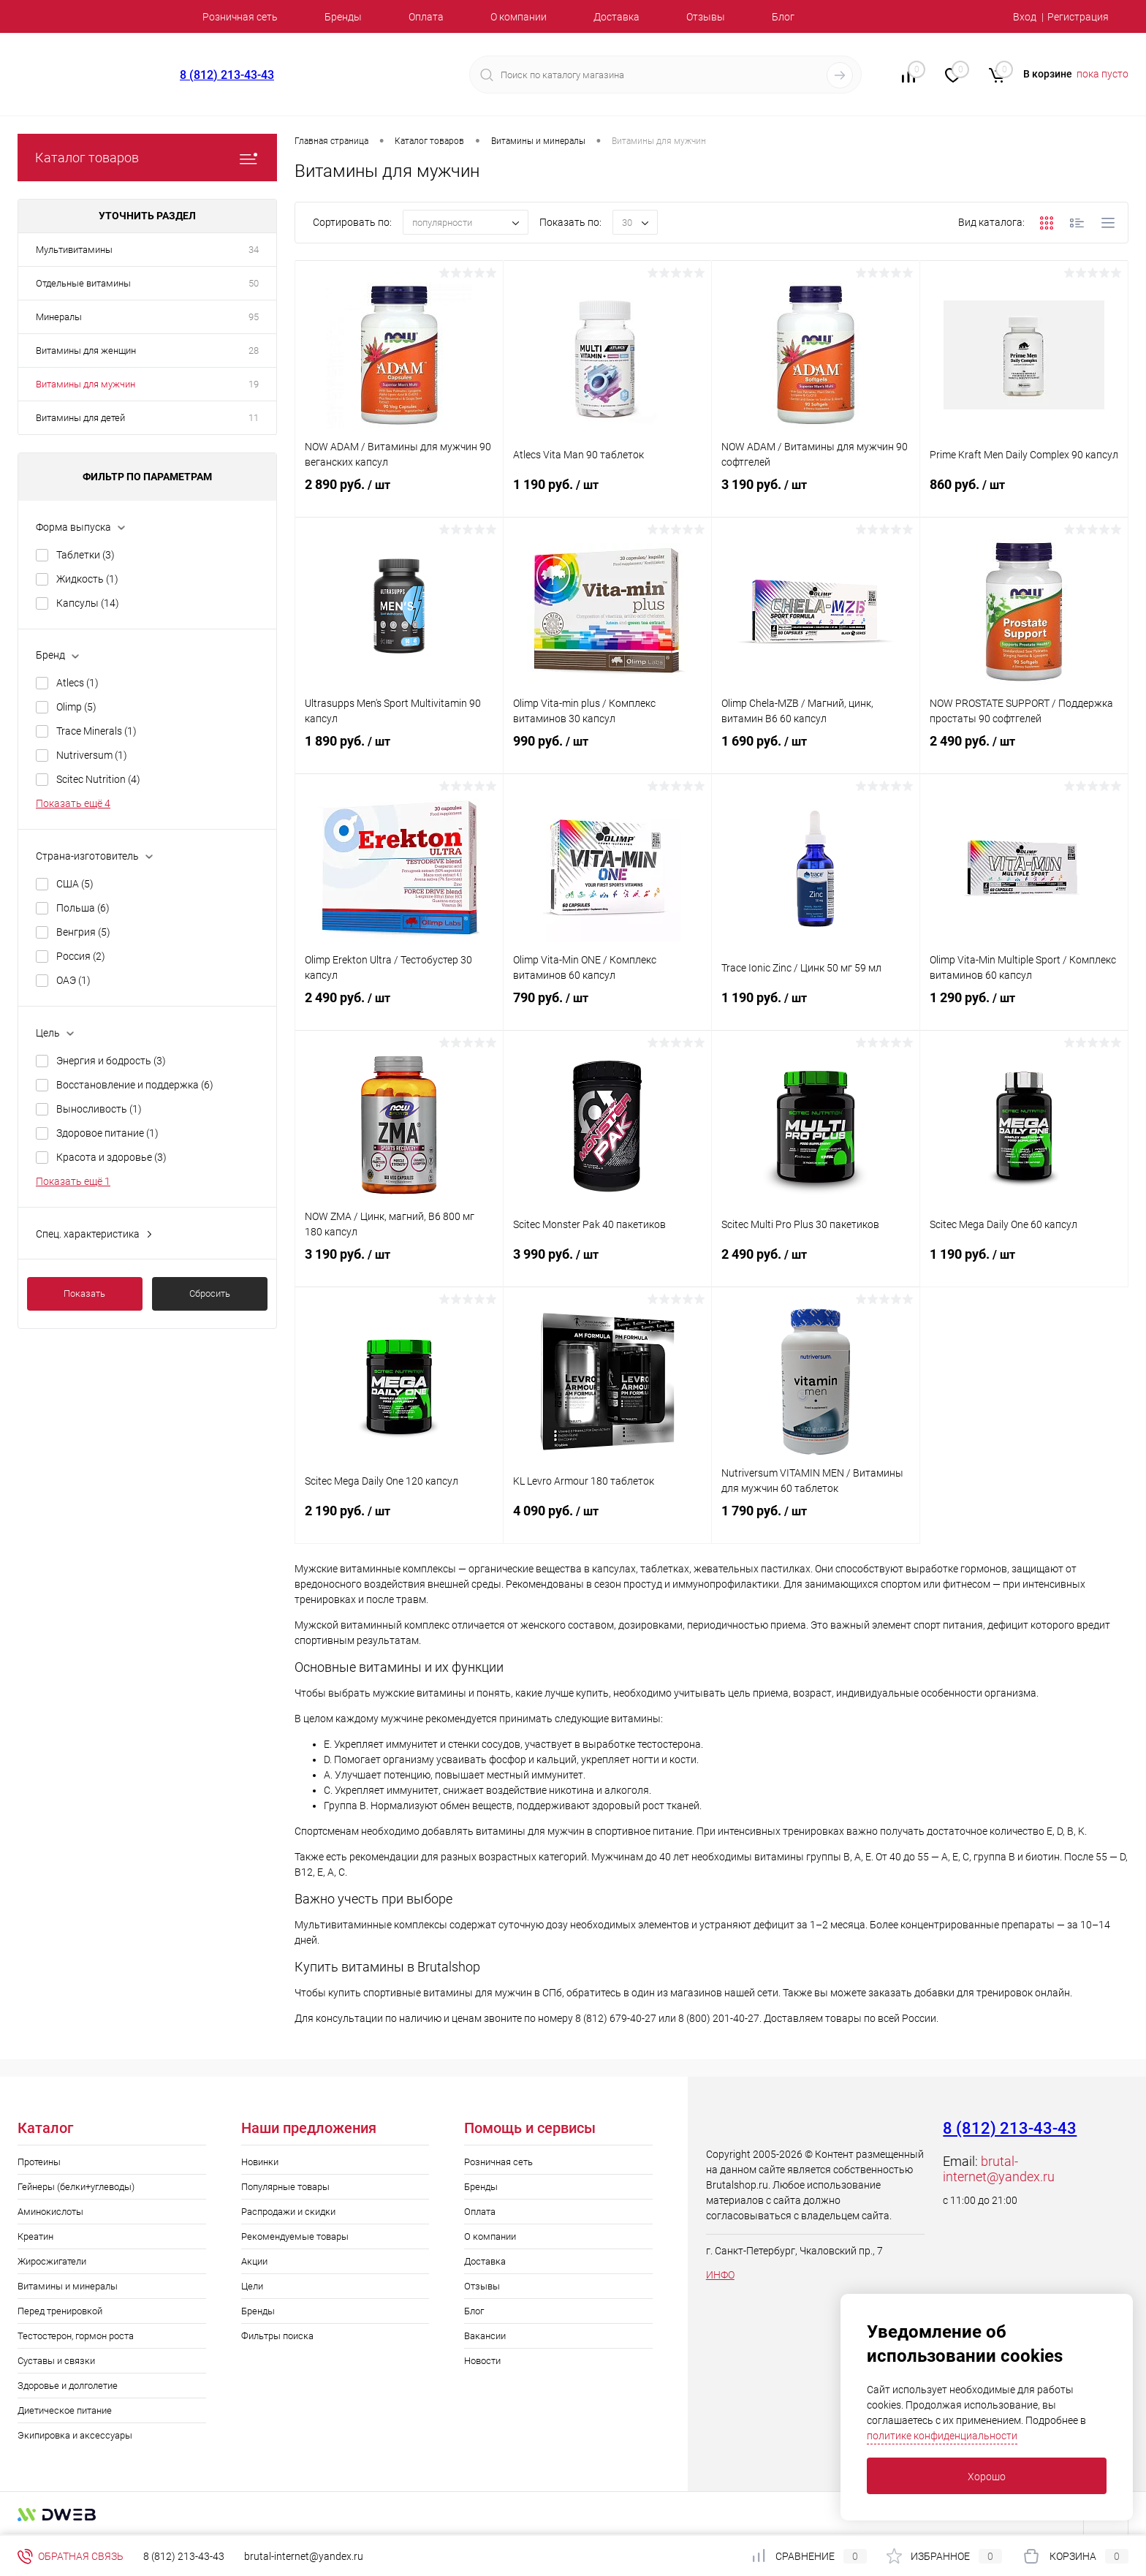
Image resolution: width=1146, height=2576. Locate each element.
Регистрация (1078, 17)
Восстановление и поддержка (134, 1085)
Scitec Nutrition (98, 779)
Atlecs (77, 683)
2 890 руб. (399, 496)
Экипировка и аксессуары (75, 2435)
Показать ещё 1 (73, 1181)
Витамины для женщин (86, 350)
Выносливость (99, 1109)
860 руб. (1024, 496)
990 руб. (607, 753)
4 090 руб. (607, 1522)
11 (253, 417)
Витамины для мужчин (85, 384)
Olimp (76, 707)
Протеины (39, 2161)
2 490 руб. (1024, 753)
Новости (482, 2360)
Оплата (426, 17)
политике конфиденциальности (942, 2435)
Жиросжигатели (52, 2261)
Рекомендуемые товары (295, 2236)
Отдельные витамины (83, 283)
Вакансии (485, 2335)
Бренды (343, 17)
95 (253, 316)
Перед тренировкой (60, 2311)
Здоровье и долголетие (68, 2385)
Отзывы (705, 17)
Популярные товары (285, 2186)
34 (253, 249)
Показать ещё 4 (73, 803)
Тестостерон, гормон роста (76, 2335)
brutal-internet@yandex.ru (999, 2168)
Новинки (259, 2161)
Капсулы (87, 603)
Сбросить (209, 1293)
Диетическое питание (65, 2410)
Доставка (616, 17)
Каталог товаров (147, 157)
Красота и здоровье (111, 1157)
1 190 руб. (607, 496)
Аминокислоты (50, 2211)
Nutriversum (91, 755)
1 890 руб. (399, 753)
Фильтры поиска (277, 2335)
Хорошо (987, 2476)
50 (253, 283)
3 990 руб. (607, 1266)
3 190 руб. (815, 496)
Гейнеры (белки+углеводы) (76, 2186)
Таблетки (85, 555)
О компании (518, 17)
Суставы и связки (56, 2360)
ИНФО (720, 2275)
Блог (783, 17)
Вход (1024, 17)
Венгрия (83, 932)
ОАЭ (73, 980)
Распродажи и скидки (288, 2211)
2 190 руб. (399, 1522)
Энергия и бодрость (111, 1061)
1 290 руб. (1024, 1009)
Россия (80, 956)
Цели (252, 2286)
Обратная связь (71, 2556)
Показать (84, 1293)
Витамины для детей (80, 417)
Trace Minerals (96, 731)
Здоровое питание (107, 1133)
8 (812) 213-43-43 (227, 75)
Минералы (59, 316)
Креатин (35, 2236)
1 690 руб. (815, 753)
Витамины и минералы (68, 2286)
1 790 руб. (815, 1522)
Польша (83, 908)
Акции (254, 2261)
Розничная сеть (240, 17)
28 (253, 350)
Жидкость (87, 579)
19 (253, 384)
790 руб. (607, 1009)
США (75, 884)
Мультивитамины (74, 249)
